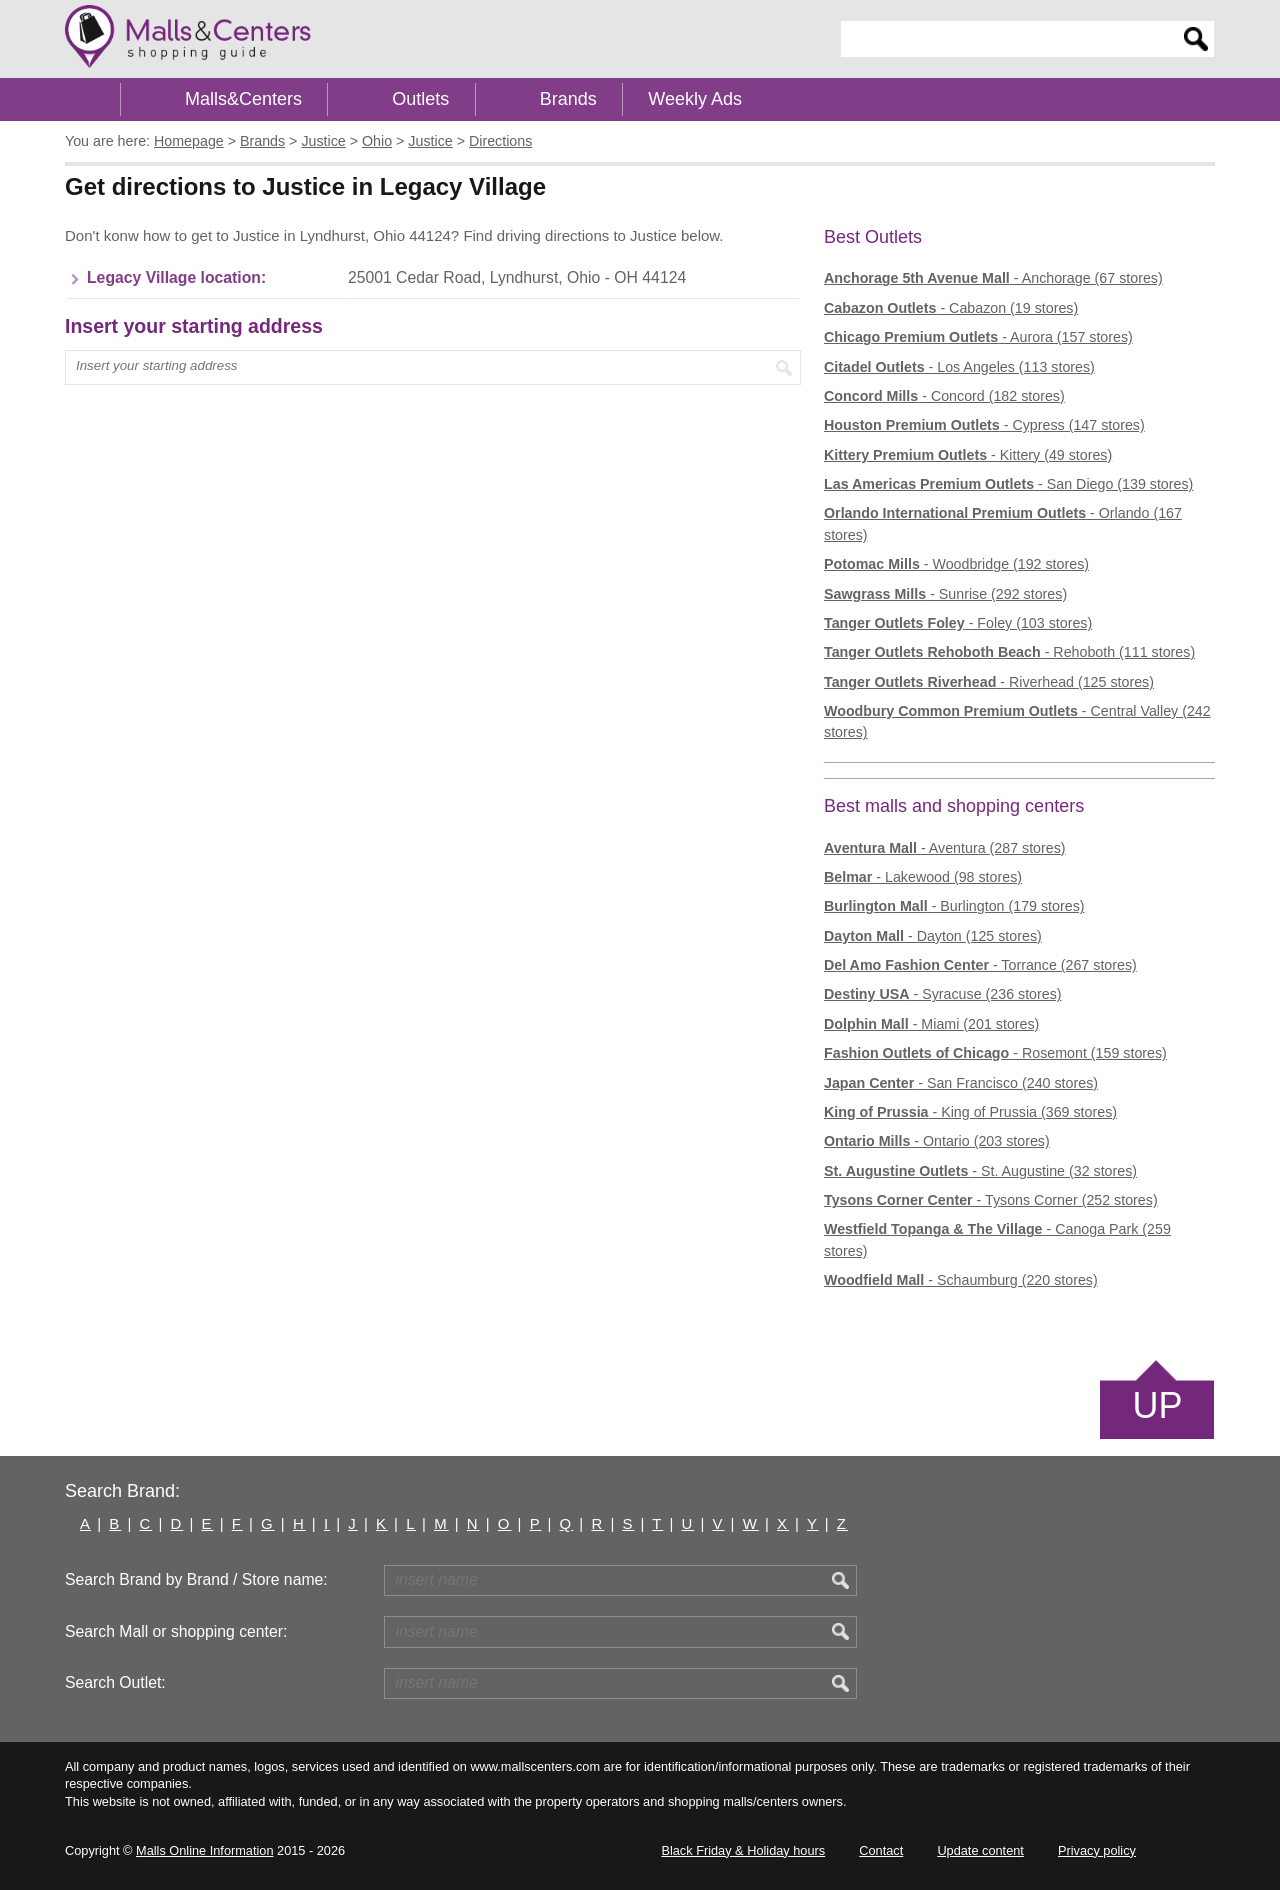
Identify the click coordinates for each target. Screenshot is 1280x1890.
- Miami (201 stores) (931, 1024)
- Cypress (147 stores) (984, 425)
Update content (980, 1850)
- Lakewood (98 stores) (923, 877)
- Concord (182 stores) (944, 396)
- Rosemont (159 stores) (995, 1053)
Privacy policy (1097, 1850)
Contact (881, 1850)
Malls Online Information (204, 1850)
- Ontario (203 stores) (937, 1141)
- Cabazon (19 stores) (951, 308)
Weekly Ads (695, 99)
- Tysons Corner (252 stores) (991, 1200)
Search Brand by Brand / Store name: (196, 1579)
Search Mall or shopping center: (176, 1631)
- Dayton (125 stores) (933, 936)
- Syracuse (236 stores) (943, 994)
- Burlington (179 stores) (954, 906)
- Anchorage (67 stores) (993, 278)
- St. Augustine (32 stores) (980, 1171)
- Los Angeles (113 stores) (959, 367)
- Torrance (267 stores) (980, 965)
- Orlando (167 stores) (1003, 523)
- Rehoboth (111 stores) (1009, 652)
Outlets (420, 99)
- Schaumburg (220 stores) (961, 1280)
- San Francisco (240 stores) (961, 1083)
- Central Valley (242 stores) (1017, 721)
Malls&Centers (243, 99)
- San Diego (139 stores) (1008, 484)
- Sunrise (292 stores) (945, 594)
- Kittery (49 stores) (968, 455)
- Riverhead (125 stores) (989, 682)
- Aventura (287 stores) (945, 848)
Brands (568, 99)
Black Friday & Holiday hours (743, 1850)
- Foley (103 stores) (958, 623)
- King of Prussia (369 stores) (970, 1112)
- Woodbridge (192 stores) (956, 564)
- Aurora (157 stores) (978, 337)
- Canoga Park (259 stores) (997, 1239)
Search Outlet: (115, 1682)
